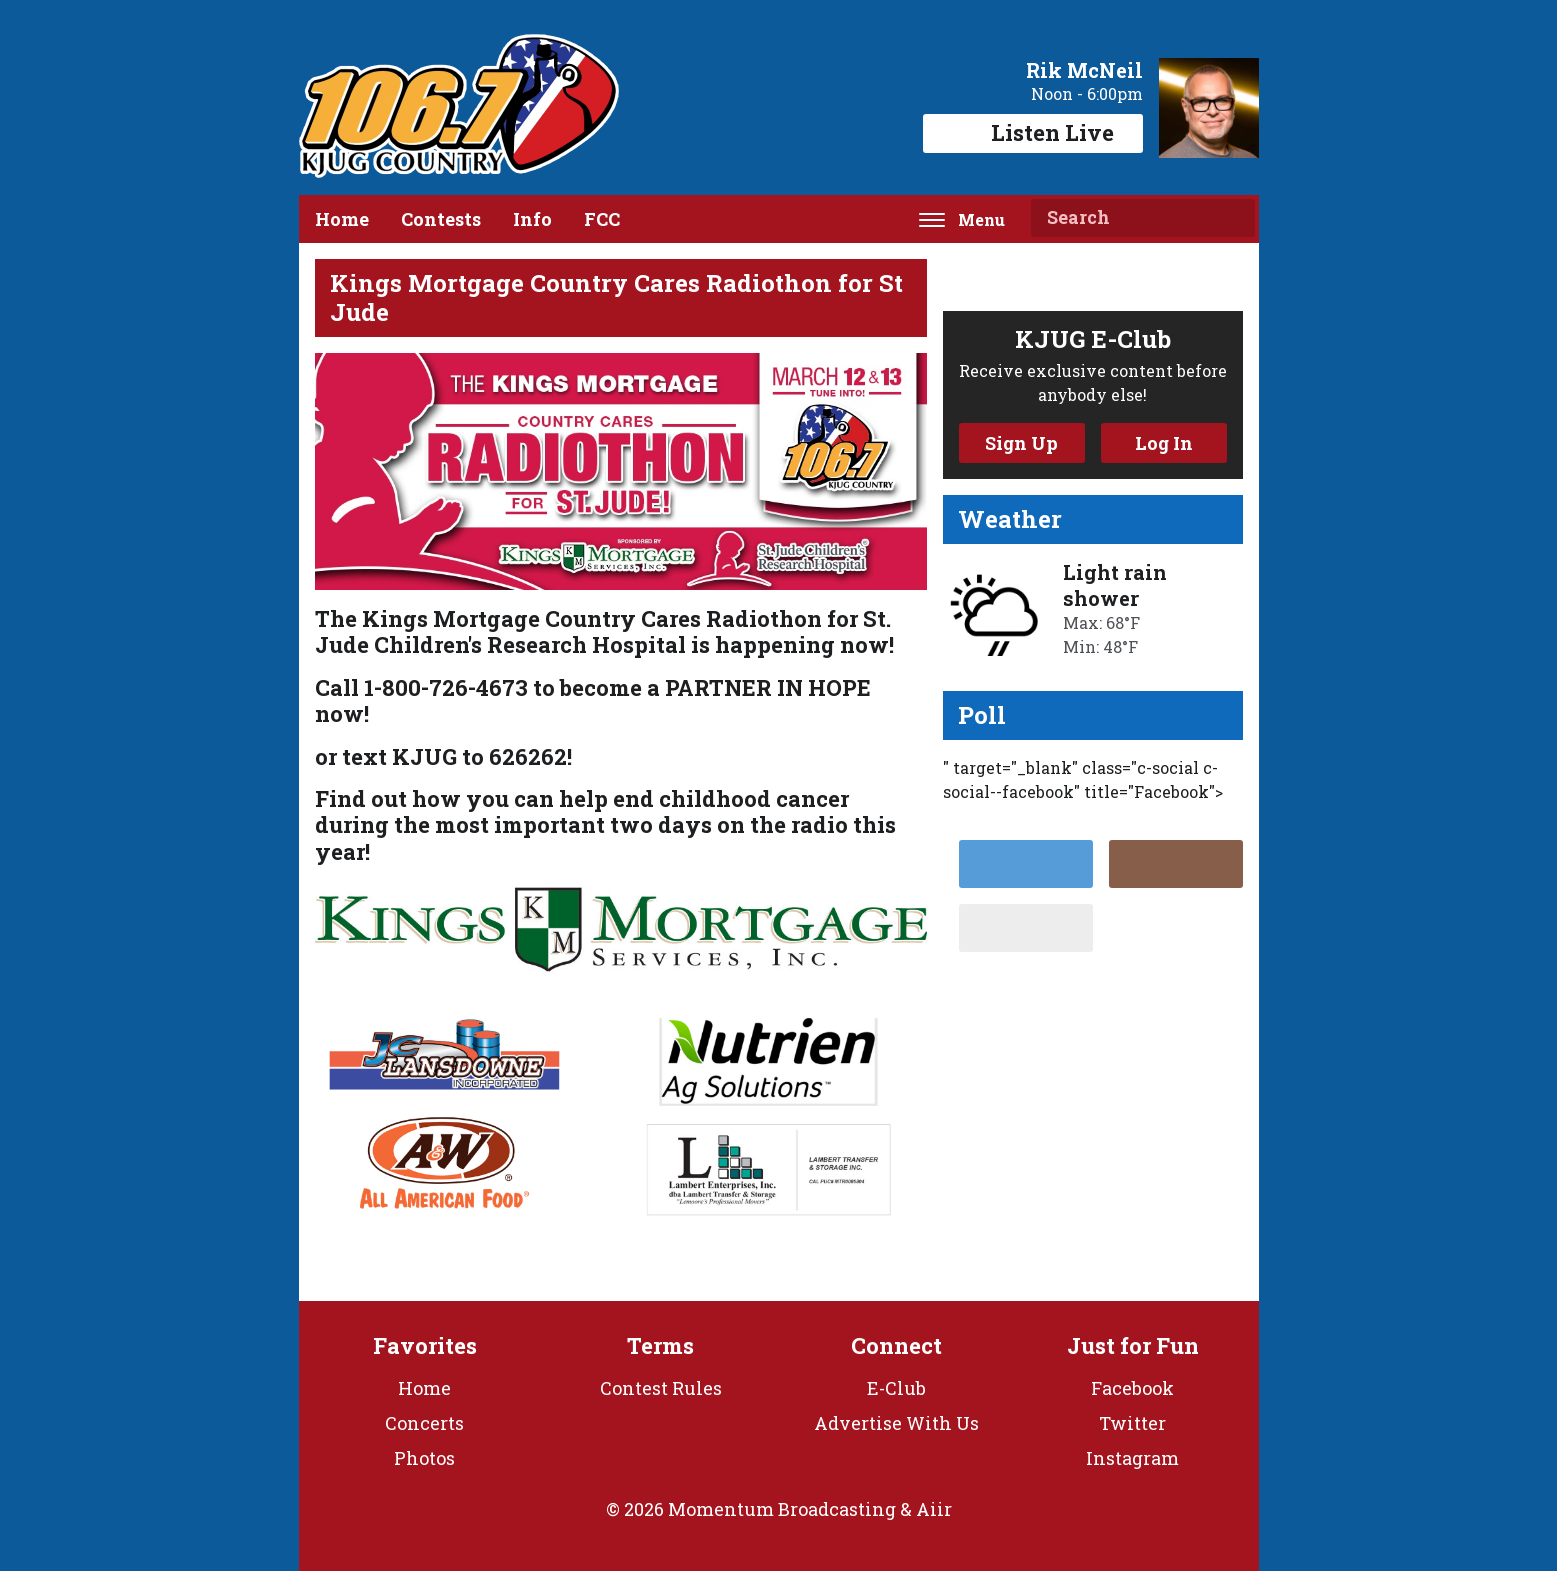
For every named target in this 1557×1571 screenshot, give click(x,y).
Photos (424, 1458)
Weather (1010, 519)
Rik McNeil (1084, 70)
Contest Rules (661, 1388)
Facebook (1132, 1388)
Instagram (1132, 1458)
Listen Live (1033, 132)
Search (1232, 218)
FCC (602, 219)
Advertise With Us (896, 1423)
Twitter (1132, 1423)
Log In (1164, 443)
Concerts (424, 1423)
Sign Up (1021, 443)
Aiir (934, 1509)
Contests (441, 219)
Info (532, 219)
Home (342, 219)
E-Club (896, 1388)
